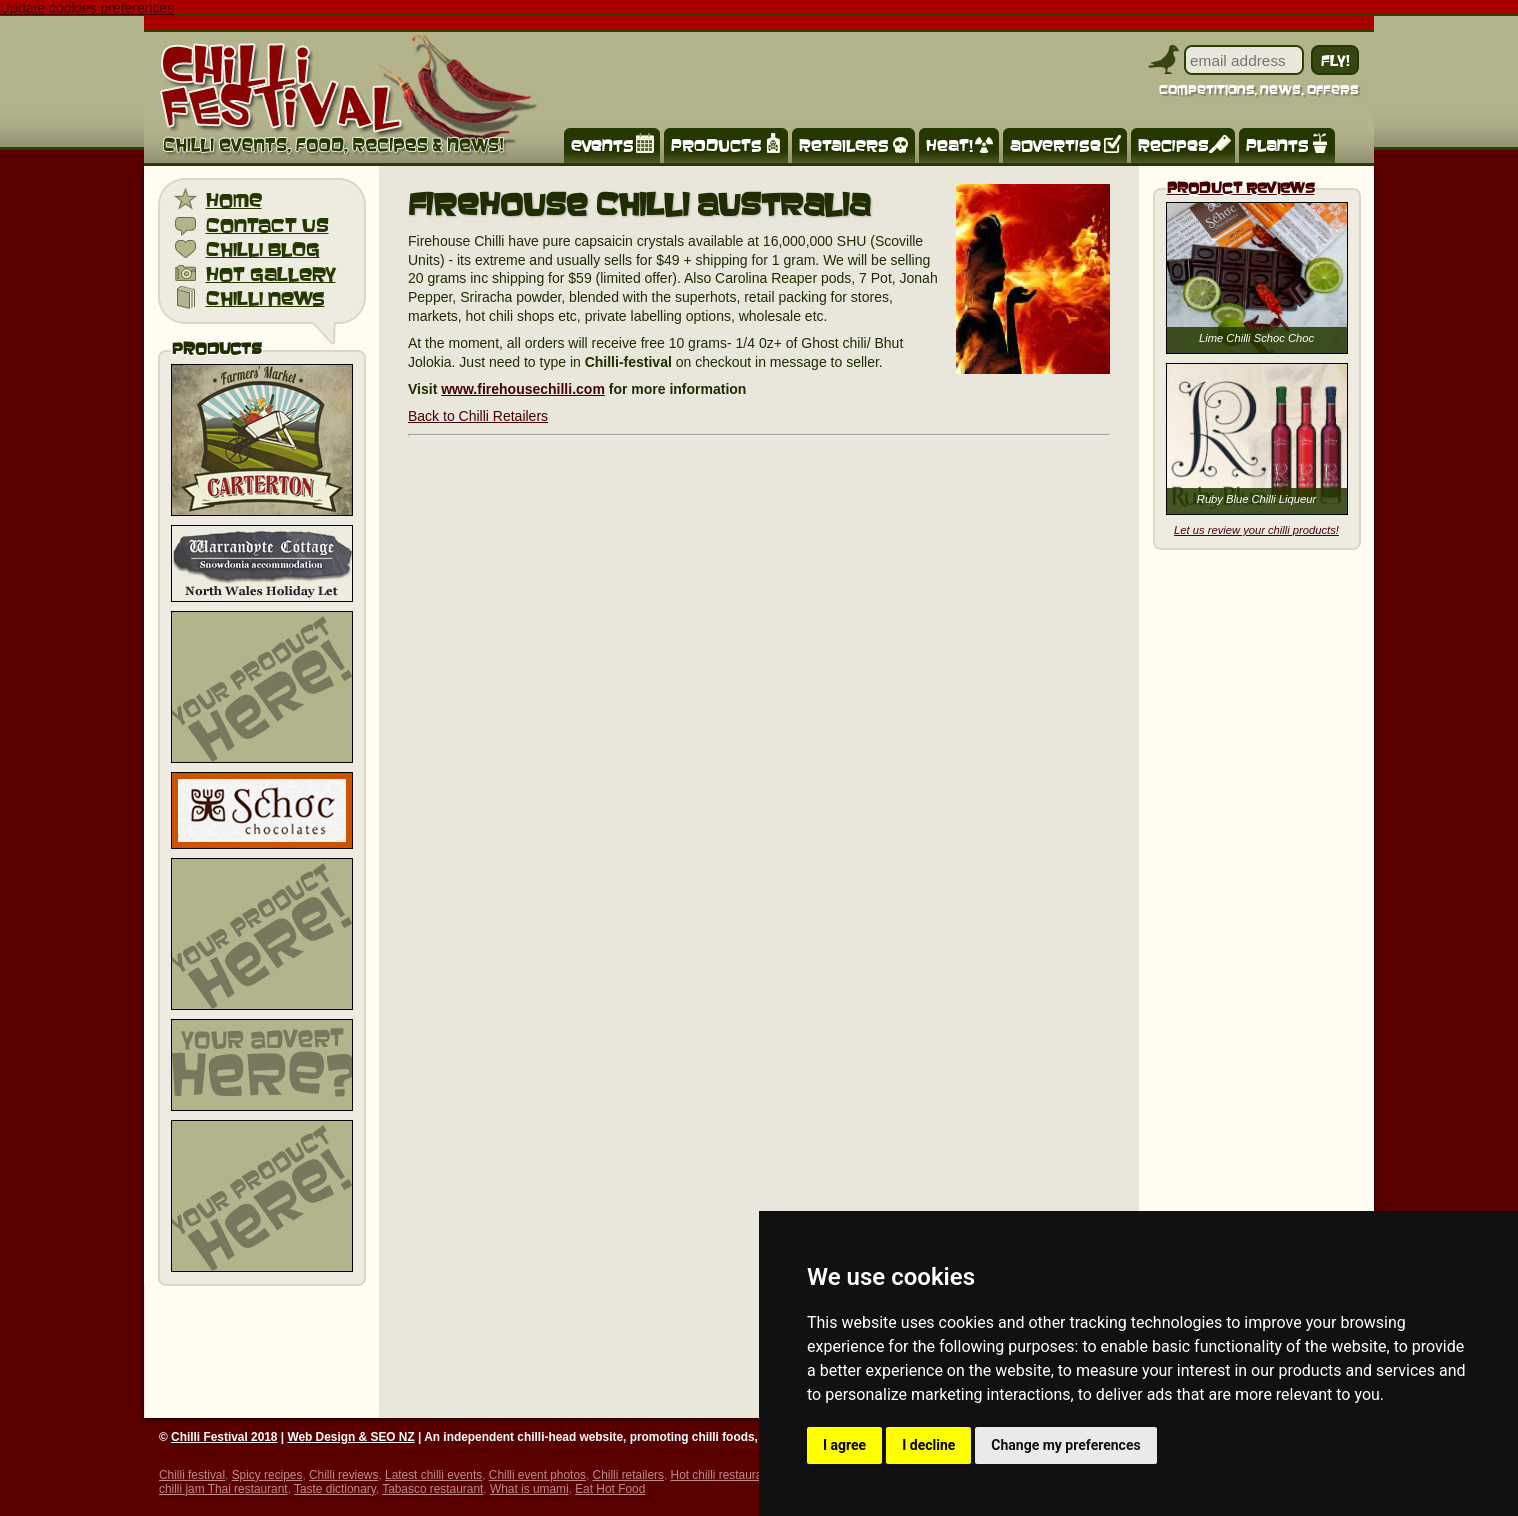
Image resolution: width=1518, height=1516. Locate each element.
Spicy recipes (267, 1475)
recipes (1173, 144)
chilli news (265, 297)
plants (1277, 144)
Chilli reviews (343, 1475)
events (602, 144)
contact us (267, 224)
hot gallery (271, 273)
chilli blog (263, 248)
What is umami (529, 1489)
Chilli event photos (537, 1475)
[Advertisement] (262, 687)
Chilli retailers (628, 1475)
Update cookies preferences (87, 8)
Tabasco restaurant (432, 1489)
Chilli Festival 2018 (224, 1437)
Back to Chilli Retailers (478, 416)
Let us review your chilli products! (1256, 530)
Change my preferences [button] (1065, 1445)
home (234, 199)
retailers (844, 144)
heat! (949, 144)
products (716, 144)
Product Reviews (1241, 187)
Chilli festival (192, 1475)
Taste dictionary (335, 1489)
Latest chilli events (433, 1475)
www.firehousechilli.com (523, 389)
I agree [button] (844, 1445)
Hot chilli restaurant (722, 1475)
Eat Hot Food (610, 1489)
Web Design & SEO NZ (350, 1437)
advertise (1055, 144)
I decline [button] (928, 1445)
